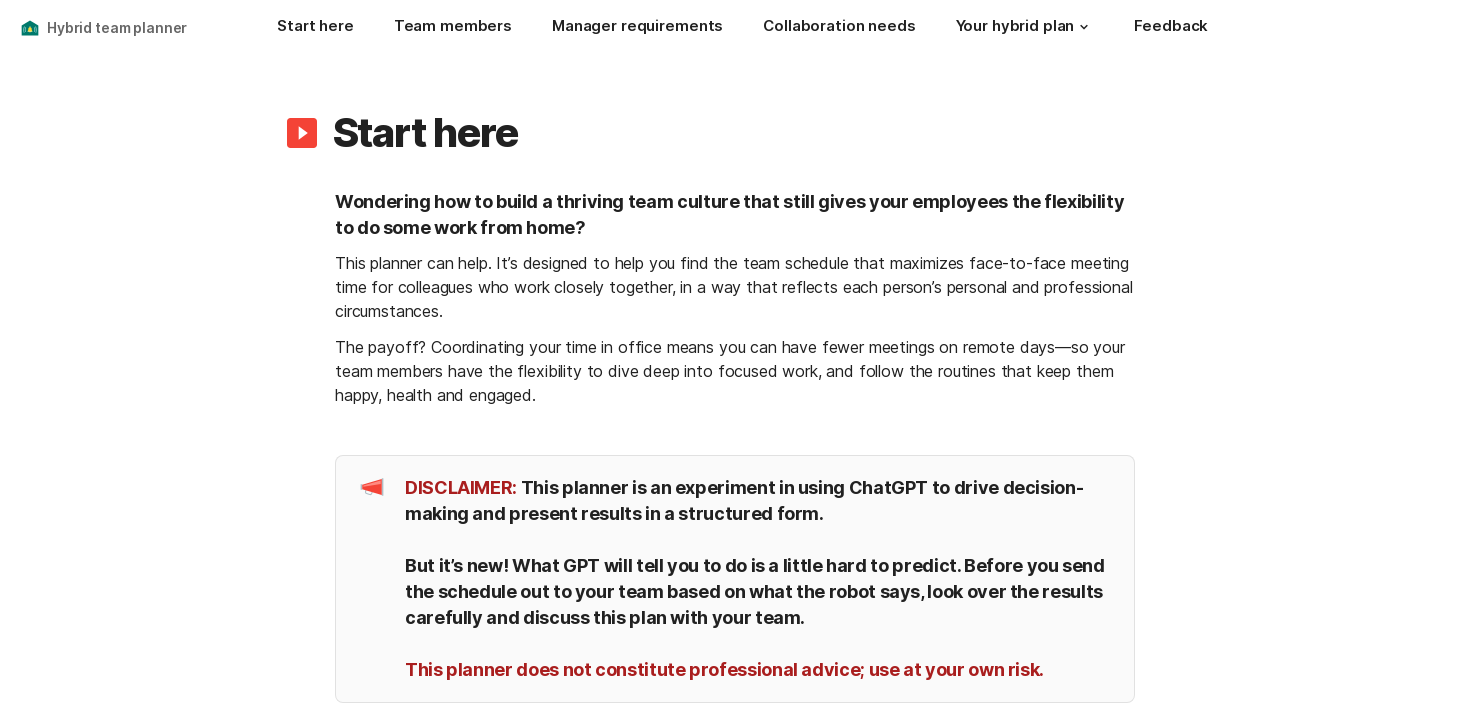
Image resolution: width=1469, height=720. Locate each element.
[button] (1084, 27)
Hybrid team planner (117, 27)
